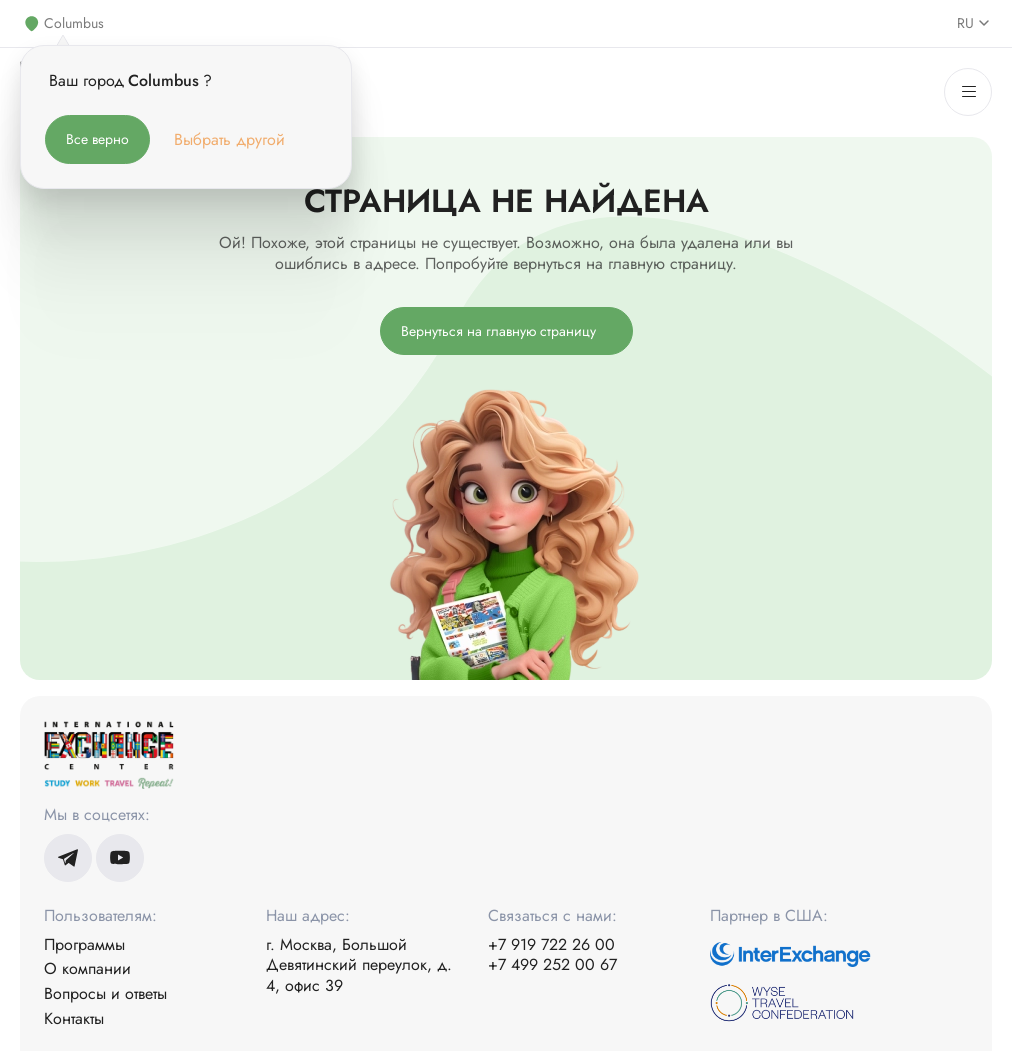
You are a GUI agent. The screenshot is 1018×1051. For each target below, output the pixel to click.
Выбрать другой (229, 139)
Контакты (74, 1019)
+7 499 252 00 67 (552, 965)
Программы (84, 945)
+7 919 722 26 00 (551, 945)
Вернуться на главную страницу (498, 331)
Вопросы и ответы (105, 994)
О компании (87, 969)
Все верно (97, 139)
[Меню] (968, 92)
